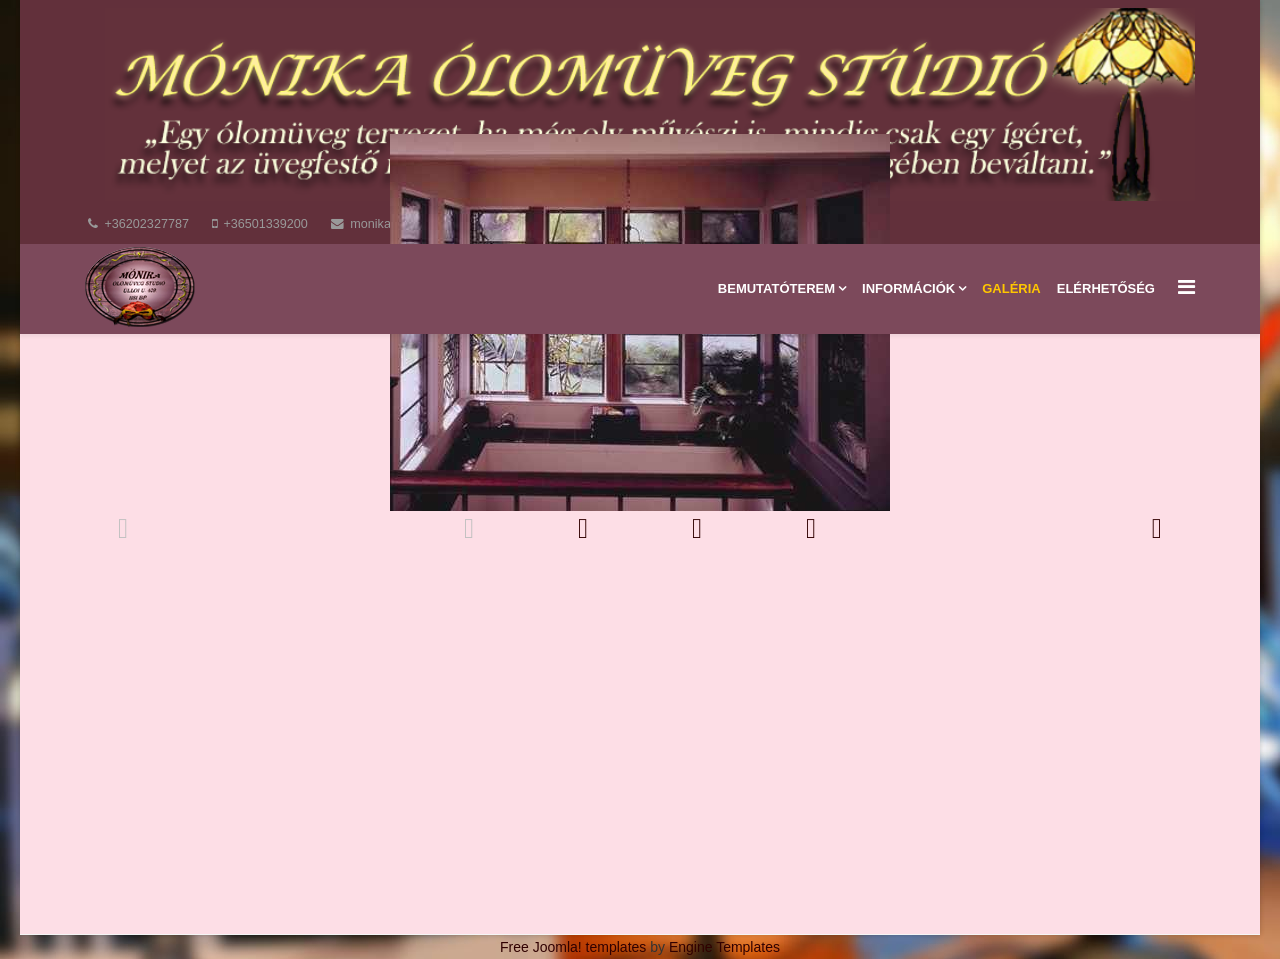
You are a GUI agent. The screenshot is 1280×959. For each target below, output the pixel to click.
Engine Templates (724, 947)
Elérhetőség (1106, 288)
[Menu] (1186, 287)
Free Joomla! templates (573, 947)
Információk (908, 288)
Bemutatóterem (776, 288)
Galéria (1011, 288)
